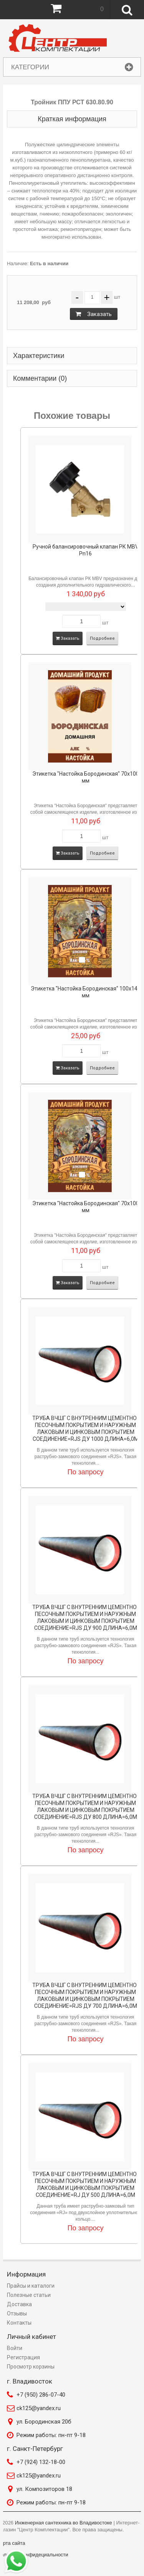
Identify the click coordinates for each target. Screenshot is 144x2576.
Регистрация (23, 2357)
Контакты (19, 2323)
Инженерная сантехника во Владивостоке (63, 2523)
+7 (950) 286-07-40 (41, 2394)
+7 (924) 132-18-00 (41, 2462)
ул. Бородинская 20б (44, 2421)
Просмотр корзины (31, 2367)
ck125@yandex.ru (39, 2408)
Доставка (19, 2304)
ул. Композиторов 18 (44, 2489)
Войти (14, 2348)
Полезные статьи (29, 2295)
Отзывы (17, 2313)
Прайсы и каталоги (31, 2286)
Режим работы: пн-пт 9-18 (51, 2435)
